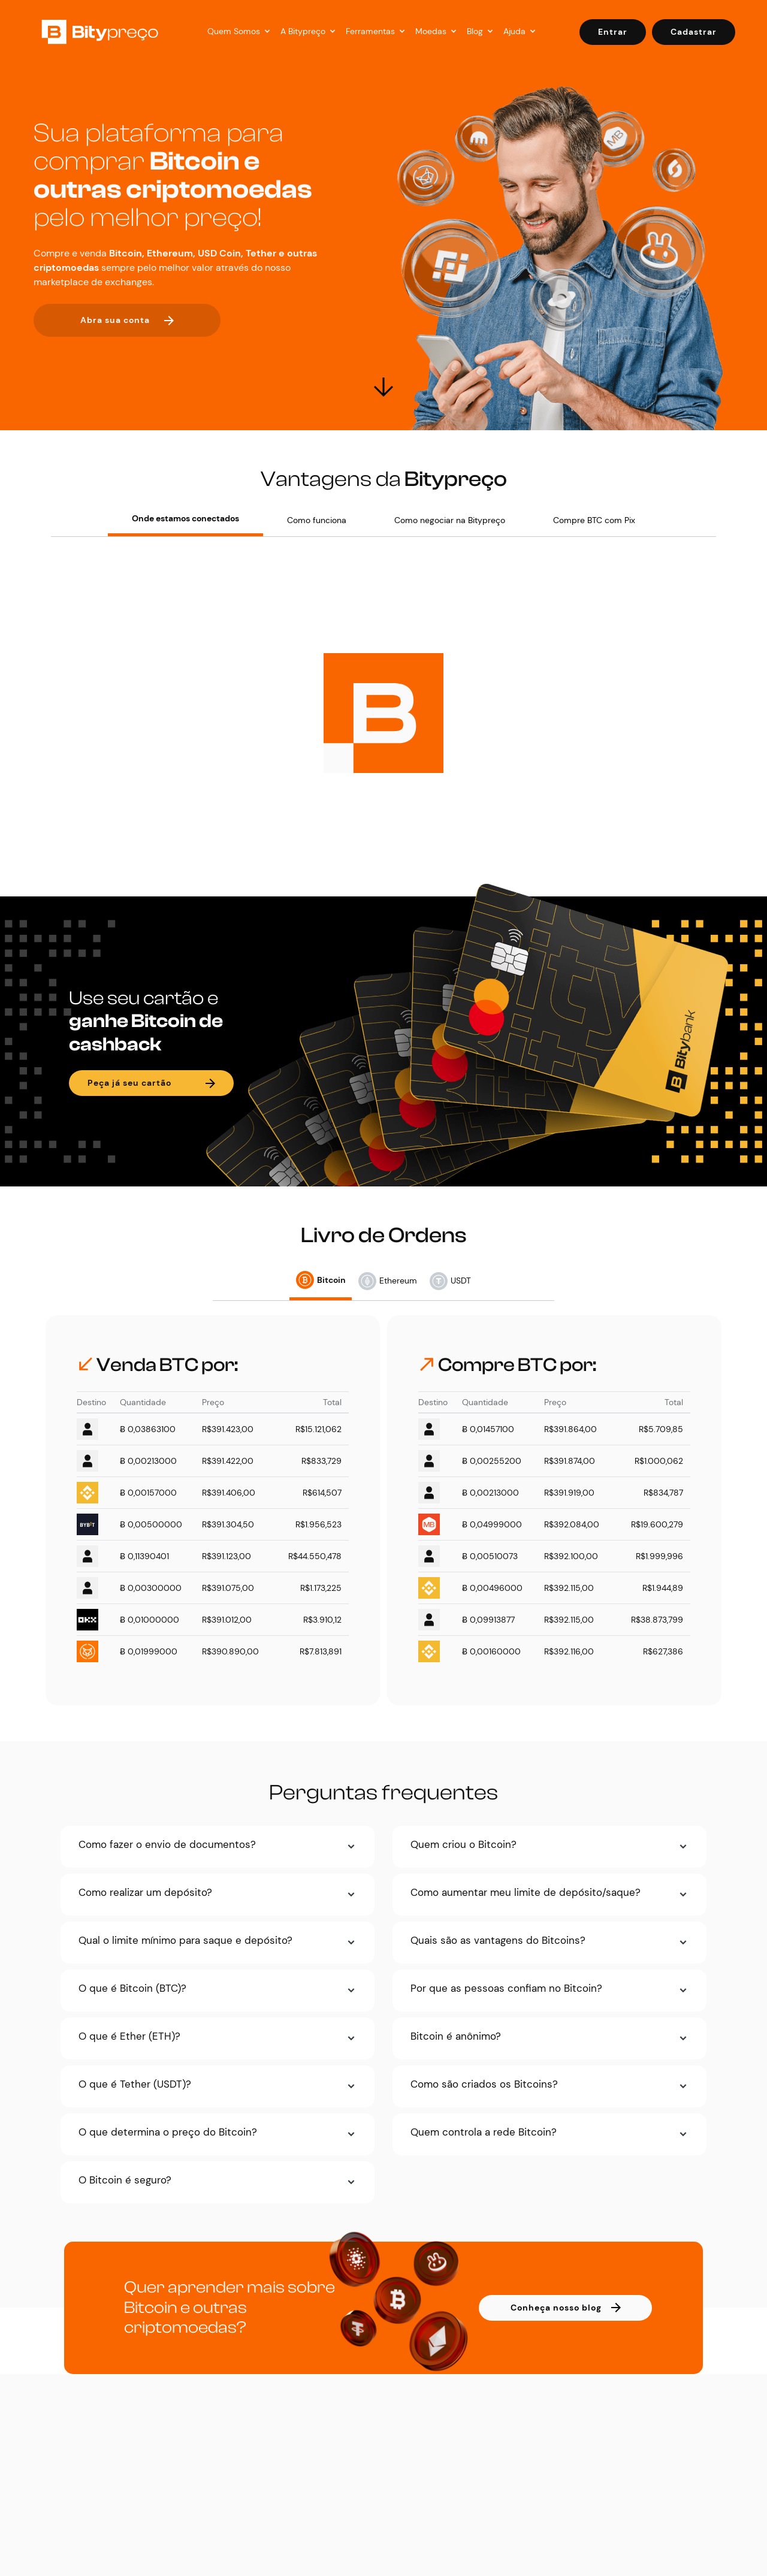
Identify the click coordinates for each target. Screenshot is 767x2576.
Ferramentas (370, 31)
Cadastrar (694, 31)
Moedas (430, 31)
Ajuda (514, 31)
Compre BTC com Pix (594, 520)
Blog (475, 31)
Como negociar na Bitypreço (449, 520)
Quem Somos (233, 31)
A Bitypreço (302, 31)
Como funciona (316, 520)
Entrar (612, 31)
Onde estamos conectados (185, 518)
